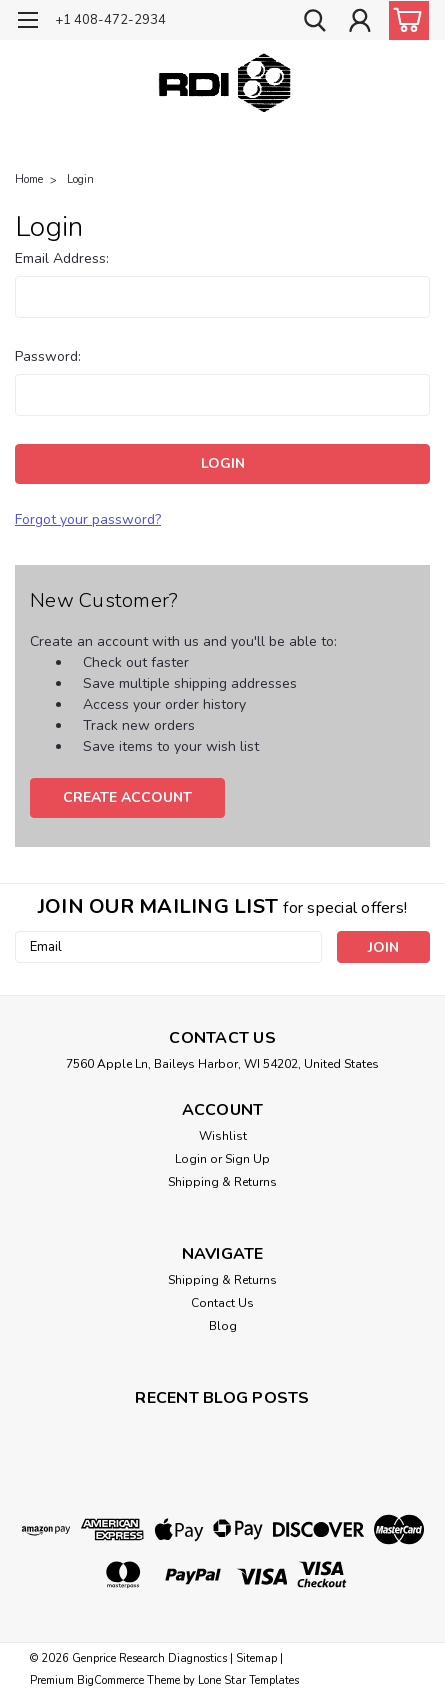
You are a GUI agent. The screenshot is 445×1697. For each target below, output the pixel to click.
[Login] (360, 23)
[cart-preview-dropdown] (404, 20)
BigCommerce (110, 1680)
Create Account (127, 797)
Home (29, 179)
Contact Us (222, 1303)
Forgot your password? (88, 519)
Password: (48, 356)
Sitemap (256, 1658)
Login (80, 179)
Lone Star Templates (248, 1680)
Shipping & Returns (222, 1182)
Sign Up (247, 1159)
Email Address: (62, 258)
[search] (315, 23)
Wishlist (223, 1136)
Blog (223, 1326)
